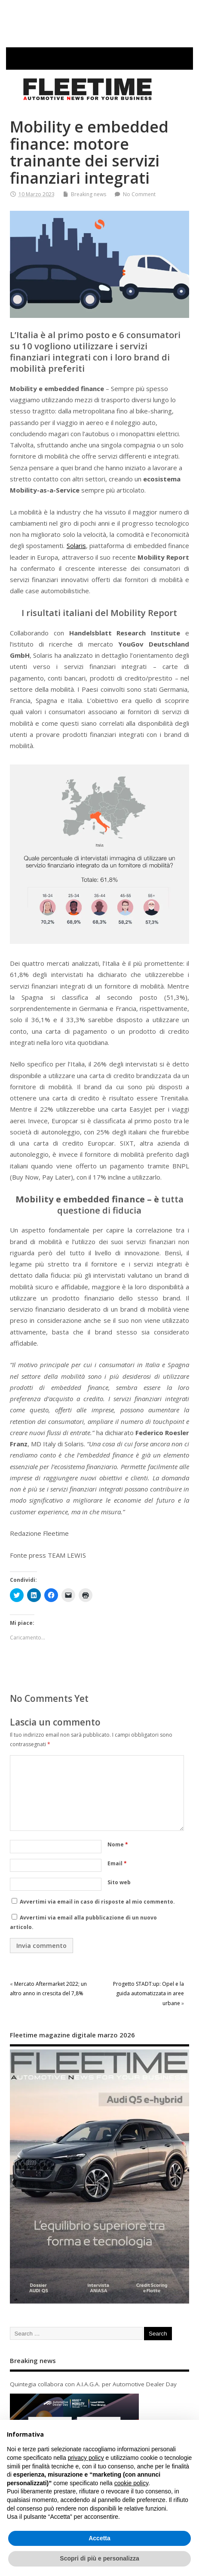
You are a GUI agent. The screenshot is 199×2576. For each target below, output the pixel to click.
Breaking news (88, 194)
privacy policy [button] (86, 2457)
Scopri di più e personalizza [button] (99, 2558)
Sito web (119, 1882)
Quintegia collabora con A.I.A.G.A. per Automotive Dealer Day (93, 2384)
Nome (117, 1844)
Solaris (76, 545)
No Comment (139, 194)
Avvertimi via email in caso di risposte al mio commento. (97, 1901)
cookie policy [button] (131, 2483)
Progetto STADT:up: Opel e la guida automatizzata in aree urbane (148, 1993)
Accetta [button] (99, 2538)
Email (117, 1863)
